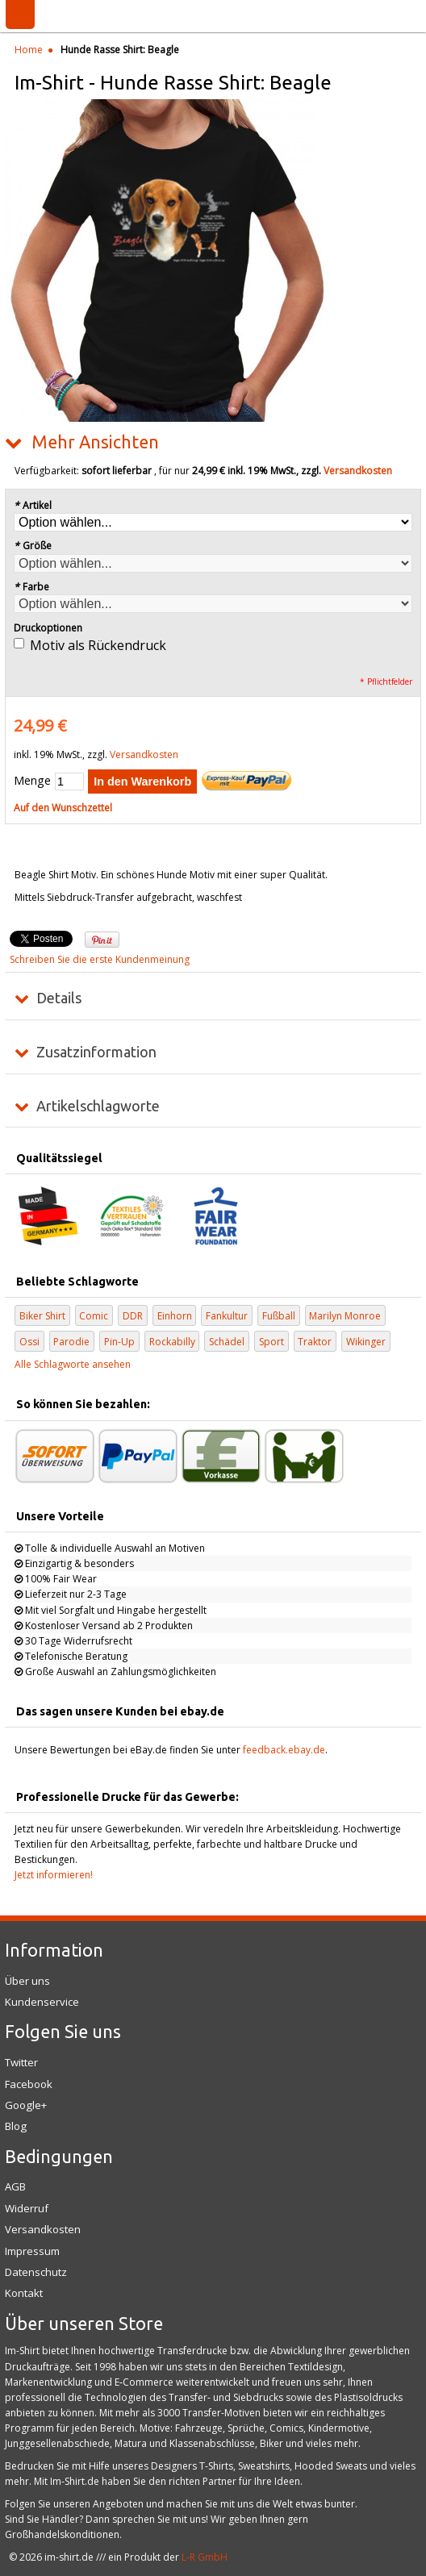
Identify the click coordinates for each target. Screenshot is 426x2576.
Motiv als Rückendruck (98, 645)
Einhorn (174, 1316)
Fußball (278, 1316)
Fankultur (227, 1316)
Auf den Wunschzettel (63, 808)
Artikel (33, 505)
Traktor (315, 1341)
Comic (93, 1316)
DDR (133, 1316)
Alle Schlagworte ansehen (73, 1364)
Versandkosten (358, 470)
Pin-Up (119, 1341)
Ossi (29, 1341)
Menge (32, 780)
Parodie (71, 1341)
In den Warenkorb (142, 781)
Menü (20, 14)
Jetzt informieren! (54, 1875)
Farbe (31, 587)
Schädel (226, 1341)
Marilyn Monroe (345, 1316)
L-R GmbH (205, 2557)
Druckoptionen (48, 628)
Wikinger (366, 1341)
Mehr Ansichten (95, 442)
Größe (33, 545)
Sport (271, 1341)
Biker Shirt (42, 1316)
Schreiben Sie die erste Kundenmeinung (100, 959)
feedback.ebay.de (284, 1750)
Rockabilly (172, 1341)
